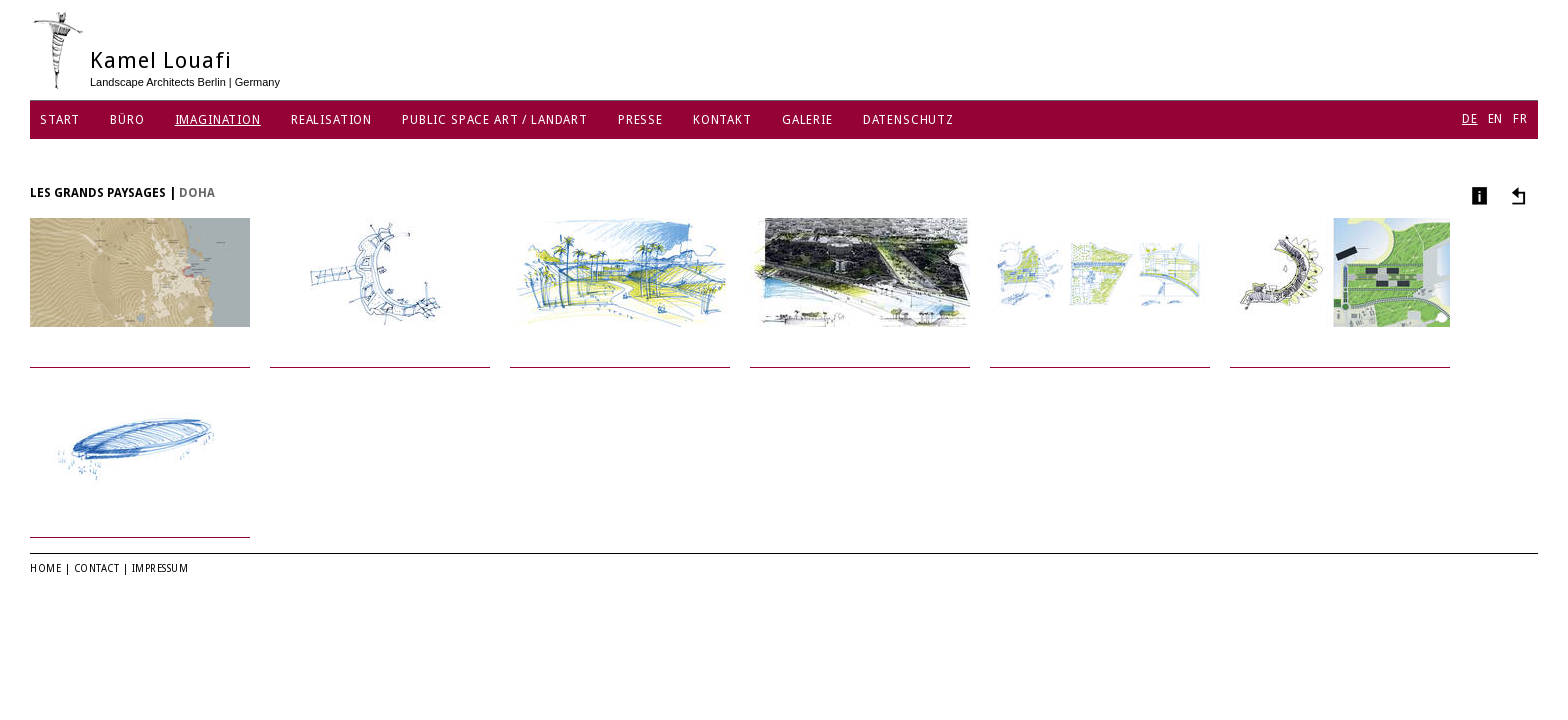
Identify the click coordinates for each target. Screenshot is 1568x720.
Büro (127, 120)
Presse (640, 120)
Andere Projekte (1515, 195)
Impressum (160, 568)
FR (1520, 119)
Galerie (807, 120)
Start (60, 120)
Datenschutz (908, 120)
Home (45, 568)
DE (1470, 119)
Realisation (331, 120)
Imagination (218, 120)
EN (1496, 119)
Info (1477, 195)
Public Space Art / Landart (495, 120)
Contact (97, 568)
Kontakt (722, 120)
